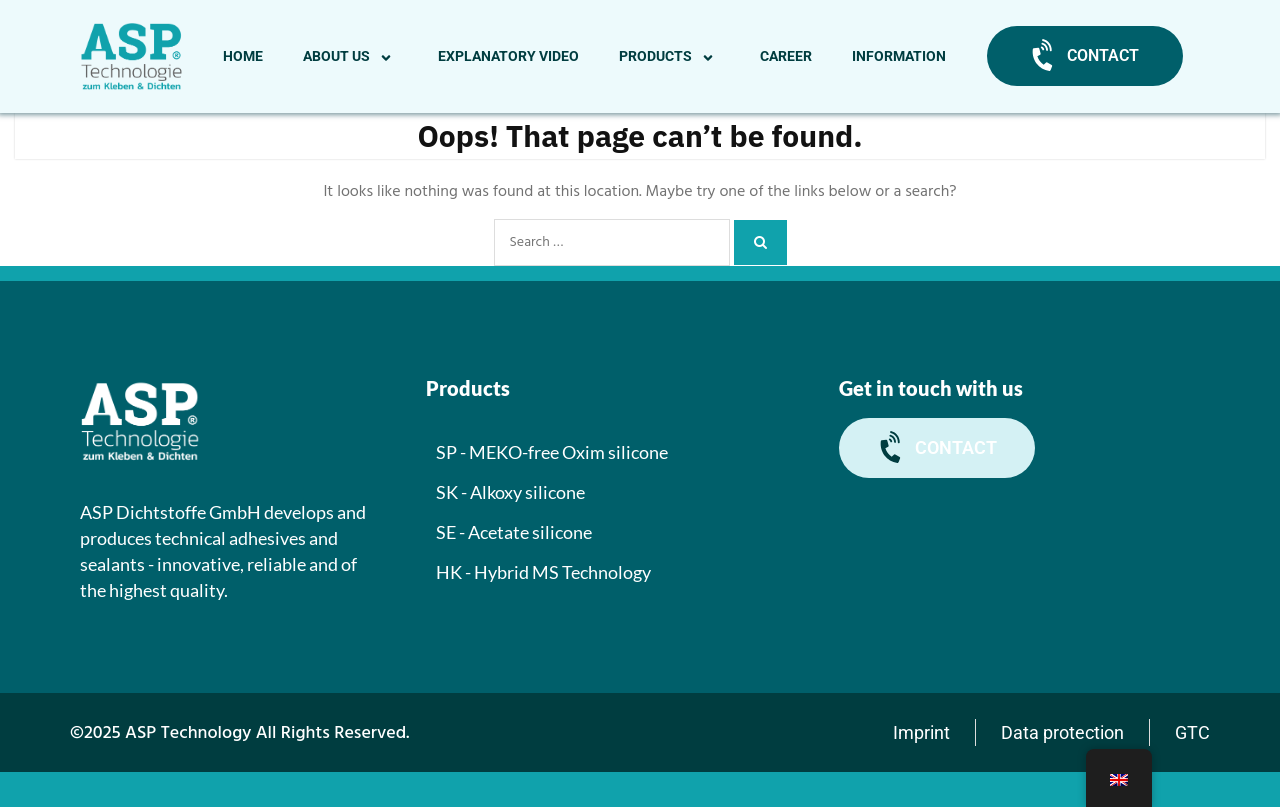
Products (669, 56)
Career (786, 56)
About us (350, 56)
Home (243, 56)
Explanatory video (508, 56)
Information (899, 56)
